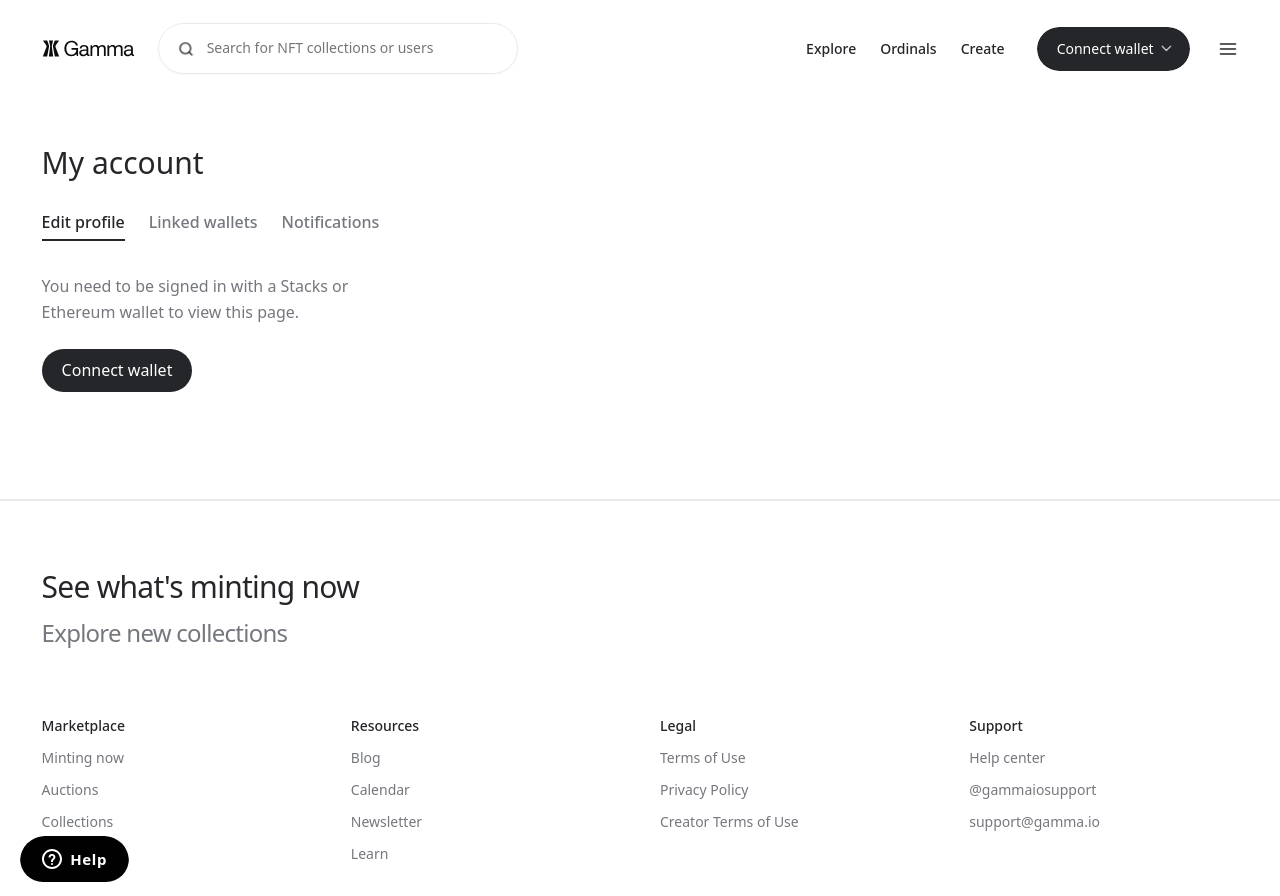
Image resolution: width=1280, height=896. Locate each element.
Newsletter (386, 821)
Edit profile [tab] (83, 222)
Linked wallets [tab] (203, 222)
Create (983, 48)
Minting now (83, 757)
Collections (78, 821)
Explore (831, 48)
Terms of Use (703, 757)
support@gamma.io (1034, 821)
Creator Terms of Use (729, 821)
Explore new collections (165, 633)
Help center (1007, 757)
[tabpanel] (442, 332)
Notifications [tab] (331, 222)
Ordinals (908, 48)
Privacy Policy (704, 789)
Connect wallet (117, 370)
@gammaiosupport (1032, 789)
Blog (366, 757)
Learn (370, 853)
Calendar (380, 789)
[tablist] (442, 223)
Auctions (70, 789)
